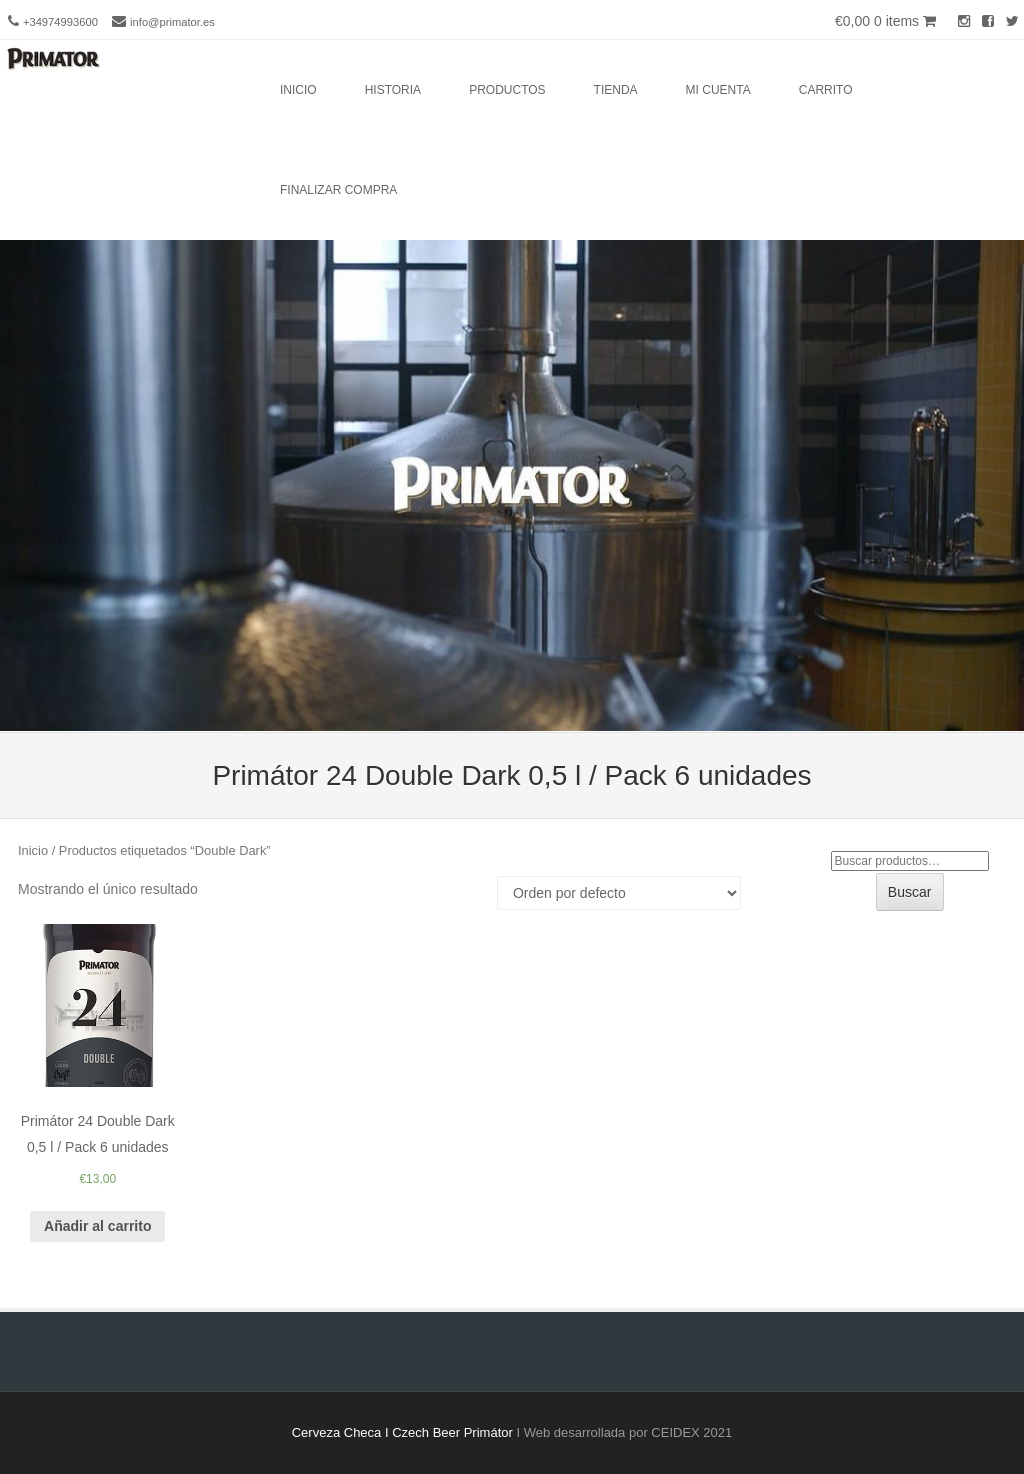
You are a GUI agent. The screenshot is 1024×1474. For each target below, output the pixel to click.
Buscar (910, 892)
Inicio (298, 90)
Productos (507, 90)
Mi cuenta (718, 90)
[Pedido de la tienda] (619, 893)
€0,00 (885, 21)
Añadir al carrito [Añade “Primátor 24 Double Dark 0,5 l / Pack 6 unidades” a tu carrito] (97, 1226)
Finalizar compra (338, 190)
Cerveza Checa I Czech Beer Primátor (402, 1432)
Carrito (826, 90)
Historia (393, 90)
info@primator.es (172, 22)
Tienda (616, 90)
